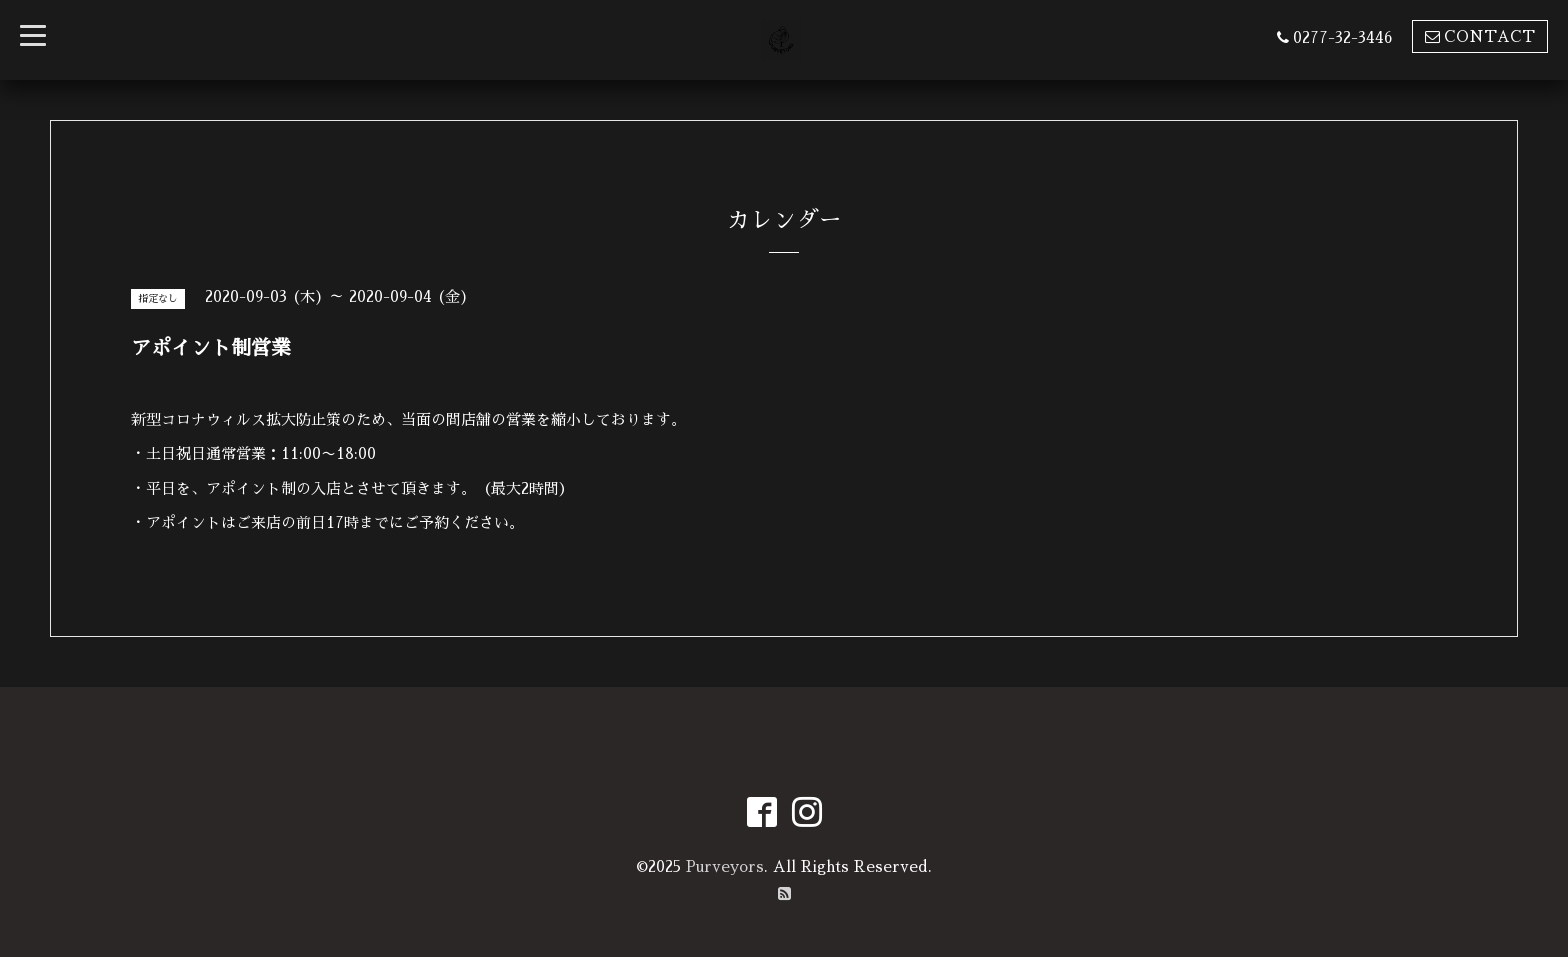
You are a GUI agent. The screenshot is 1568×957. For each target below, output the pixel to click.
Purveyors (725, 866)
